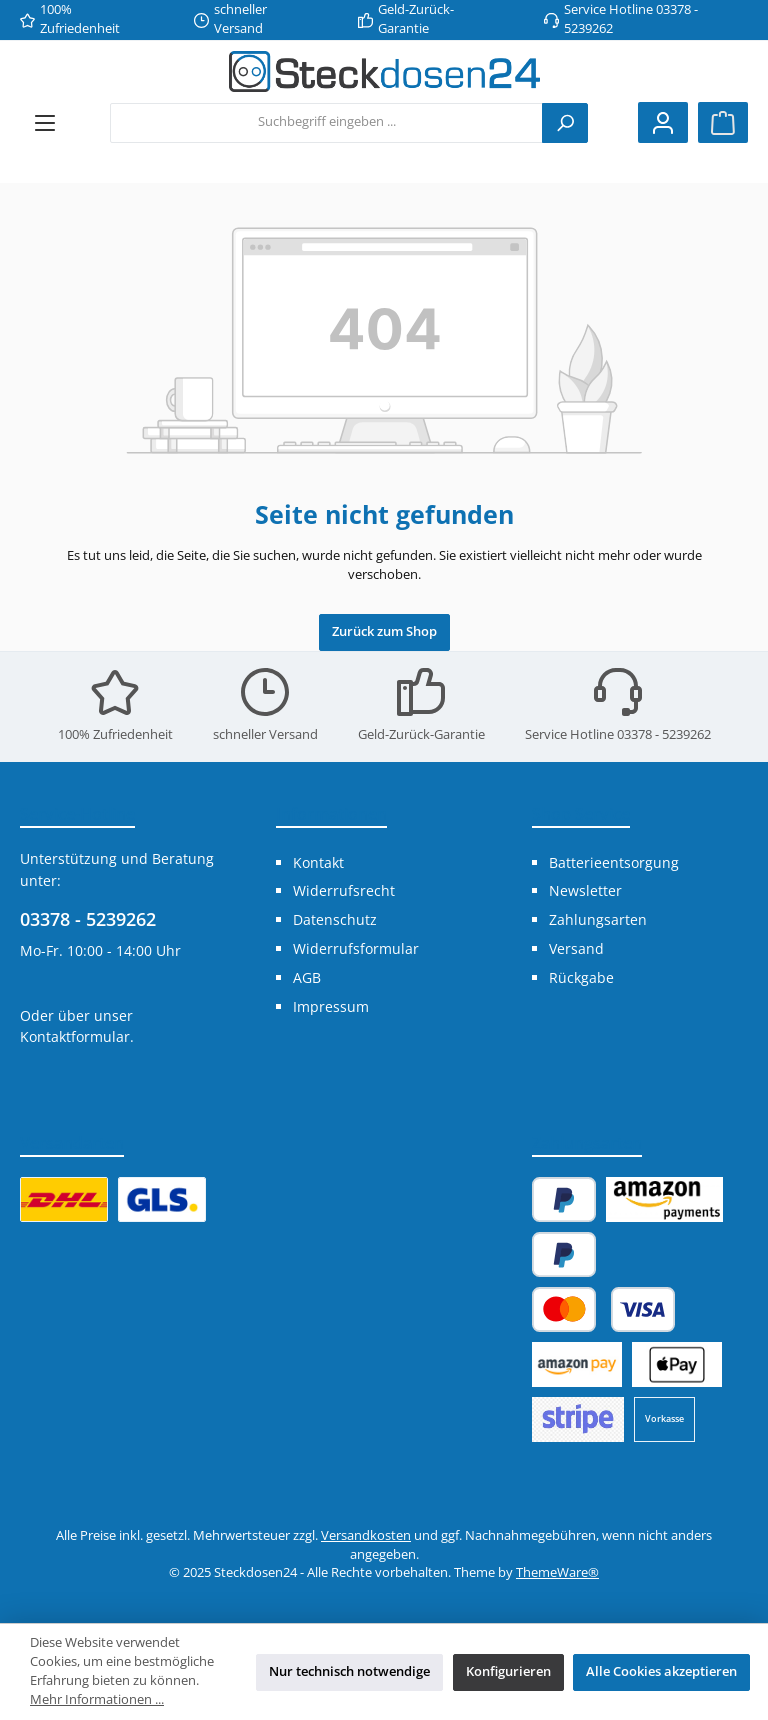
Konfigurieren (508, 1671)
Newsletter (585, 890)
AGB (307, 977)
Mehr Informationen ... (97, 1699)
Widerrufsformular (356, 948)
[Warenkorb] (723, 122)
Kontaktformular (75, 1036)
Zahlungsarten (598, 919)
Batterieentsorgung (614, 862)
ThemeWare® (557, 1572)
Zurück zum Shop (384, 631)
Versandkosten (366, 1535)
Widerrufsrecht (344, 890)
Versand (576, 948)
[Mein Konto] (663, 122)
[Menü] (45, 122)
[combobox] (326, 123)
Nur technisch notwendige (349, 1671)
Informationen (331, 814)
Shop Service (581, 814)
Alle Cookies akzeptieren (661, 1671)
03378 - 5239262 (88, 919)
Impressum (331, 1006)
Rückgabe (581, 977)
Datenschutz (335, 919)
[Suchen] (565, 123)
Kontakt (318, 862)
